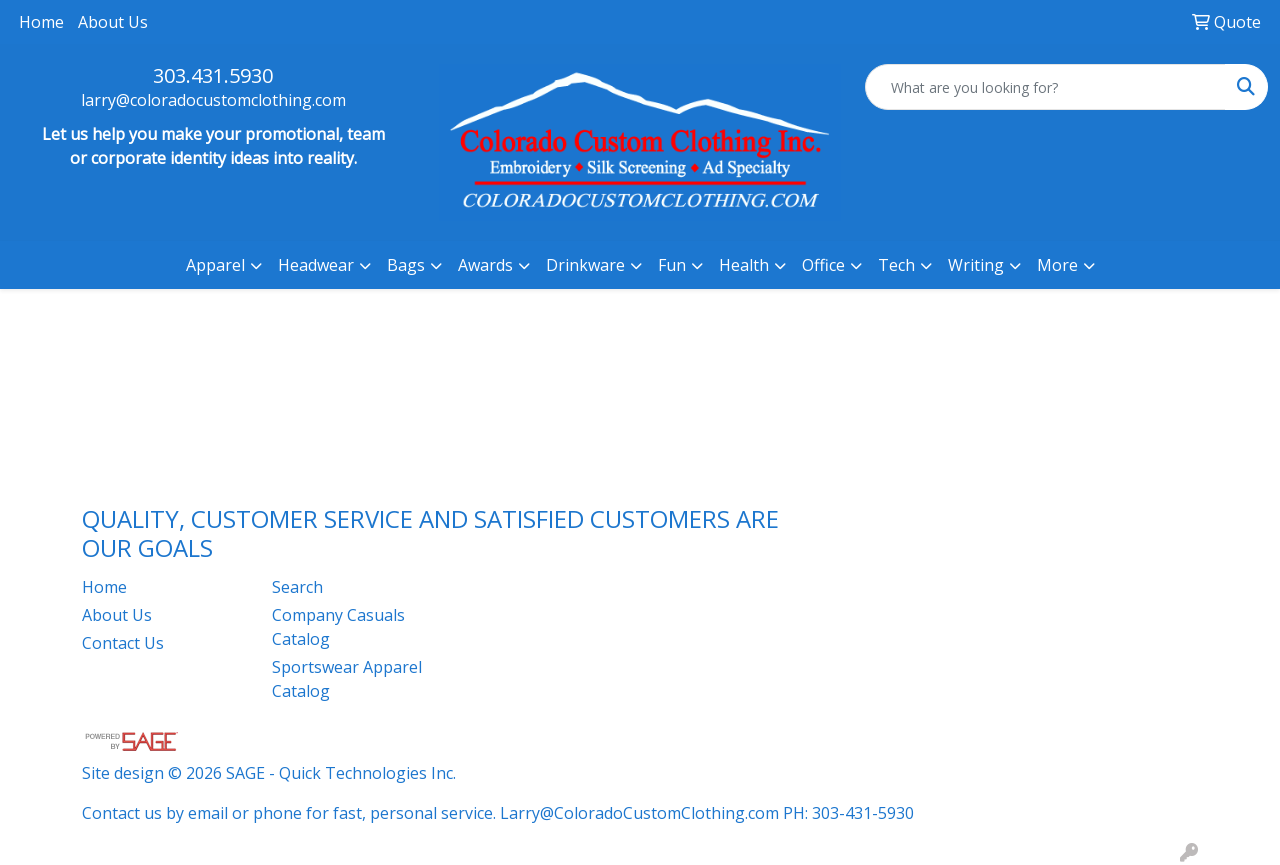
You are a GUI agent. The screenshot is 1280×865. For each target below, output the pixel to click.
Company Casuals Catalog (338, 627)
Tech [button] (896, 265)
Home (41, 22)
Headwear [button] (316, 265)
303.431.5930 (213, 75)
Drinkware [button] (585, 265)
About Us (113, 22)
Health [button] (744, 265)
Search (297, 587)
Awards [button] (485, 265)
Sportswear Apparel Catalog (347, 679)
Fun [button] (672, 265)
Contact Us (123, 643)
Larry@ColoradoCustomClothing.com (639, 813)
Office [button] (823, 265)
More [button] (1057, 265)
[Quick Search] (1045, 87)
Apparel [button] (215, 265)
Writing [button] (976, 265)
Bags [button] (406, 265)
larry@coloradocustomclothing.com (213, 100)
